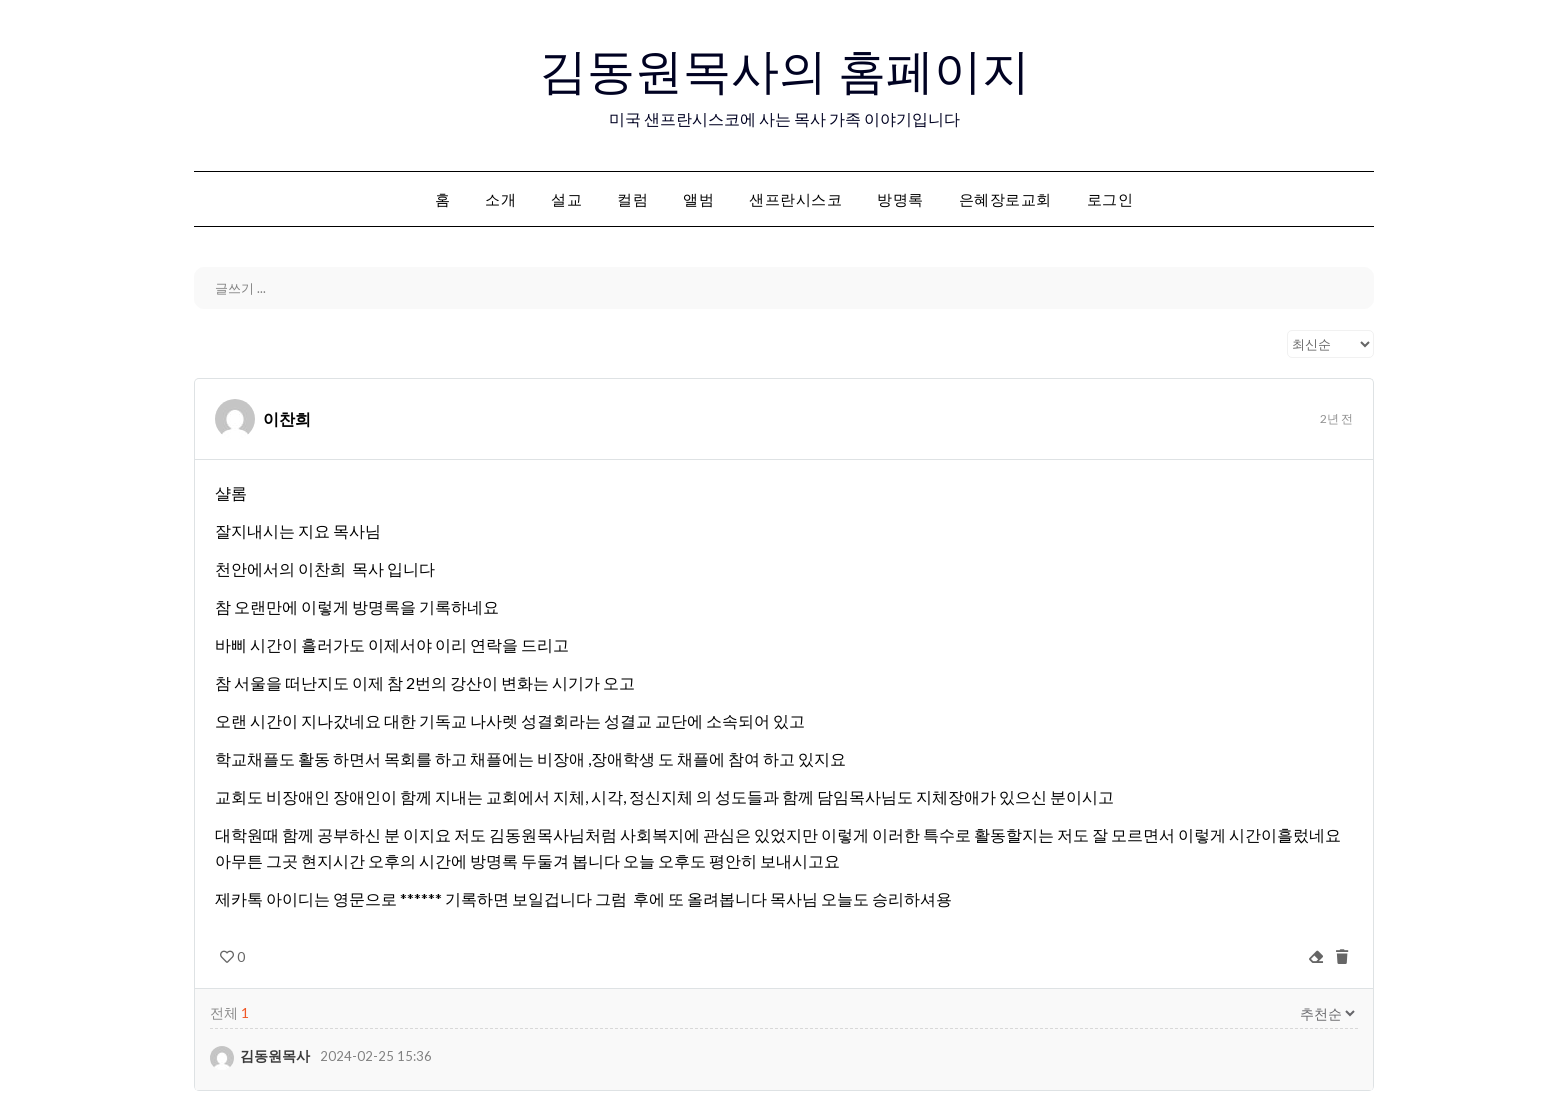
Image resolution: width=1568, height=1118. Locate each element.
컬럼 (632, 199)
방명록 (900, 199)
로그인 (1110, 199)
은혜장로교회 (1005, 199)
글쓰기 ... (240, 288)
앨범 (698, 199)
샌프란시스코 (795, 199)
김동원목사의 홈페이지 (784, 71)
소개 (500, 199)
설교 (566, 199)
